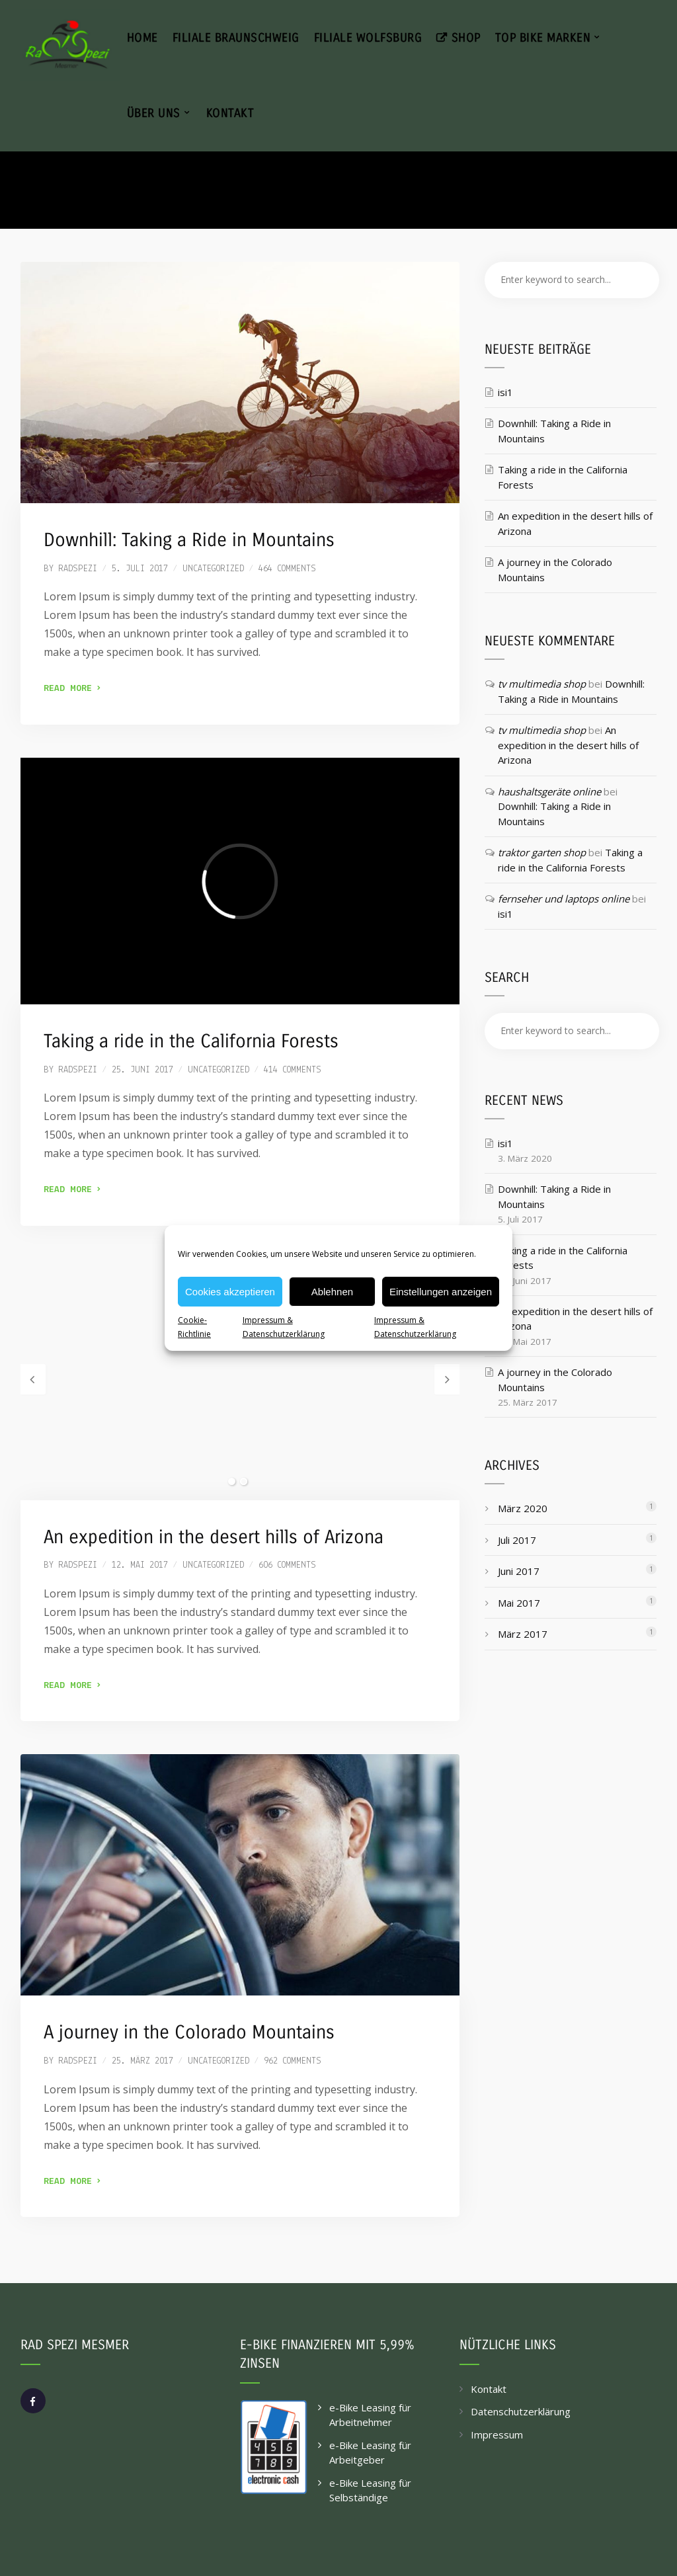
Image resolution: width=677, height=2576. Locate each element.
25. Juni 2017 (142, 1070)
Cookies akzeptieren (230, 1291)
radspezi (77, 569)
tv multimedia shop (542, 683)
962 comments (292, 2061)
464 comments (287, 569)
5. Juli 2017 (140, 569)
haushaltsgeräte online (549, 791)
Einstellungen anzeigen (440, 1291)
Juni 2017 (518, 1571)
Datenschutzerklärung (521, 2411)
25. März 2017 (142, 2061)
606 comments (287, 1565)
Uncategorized (213, 569)
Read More (72, 689)
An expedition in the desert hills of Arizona (213, 1537)
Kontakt (488, 2388)
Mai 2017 (519, 1602)
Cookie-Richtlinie (194, 1327)
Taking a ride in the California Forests (191, 1041)
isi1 (505, 392)
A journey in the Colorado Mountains (189, 2032)
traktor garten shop (542, 852)
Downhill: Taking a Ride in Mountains (189, 540)
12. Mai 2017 (140, 1565)
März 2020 (522, 1508)
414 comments (292, 1070)
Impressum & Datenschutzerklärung (284, 1327)
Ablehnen (332, 1291)
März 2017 (522, 1633)
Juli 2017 (517, 1540)
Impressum (497, 2434)
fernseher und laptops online (563, 898)
